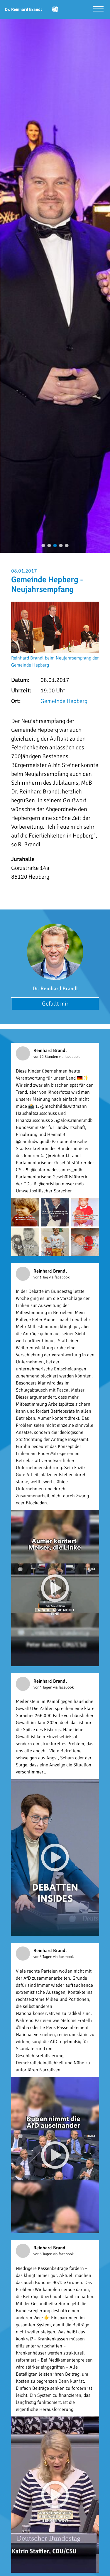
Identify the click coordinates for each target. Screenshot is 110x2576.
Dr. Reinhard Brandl (55, 988)
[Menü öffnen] (98, 9)
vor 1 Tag (41, 1277)
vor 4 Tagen (43, 1687)
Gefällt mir (55, 1003)
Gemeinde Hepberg (63, 701)
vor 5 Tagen (43, 1956)
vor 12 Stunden (46, 1056)
